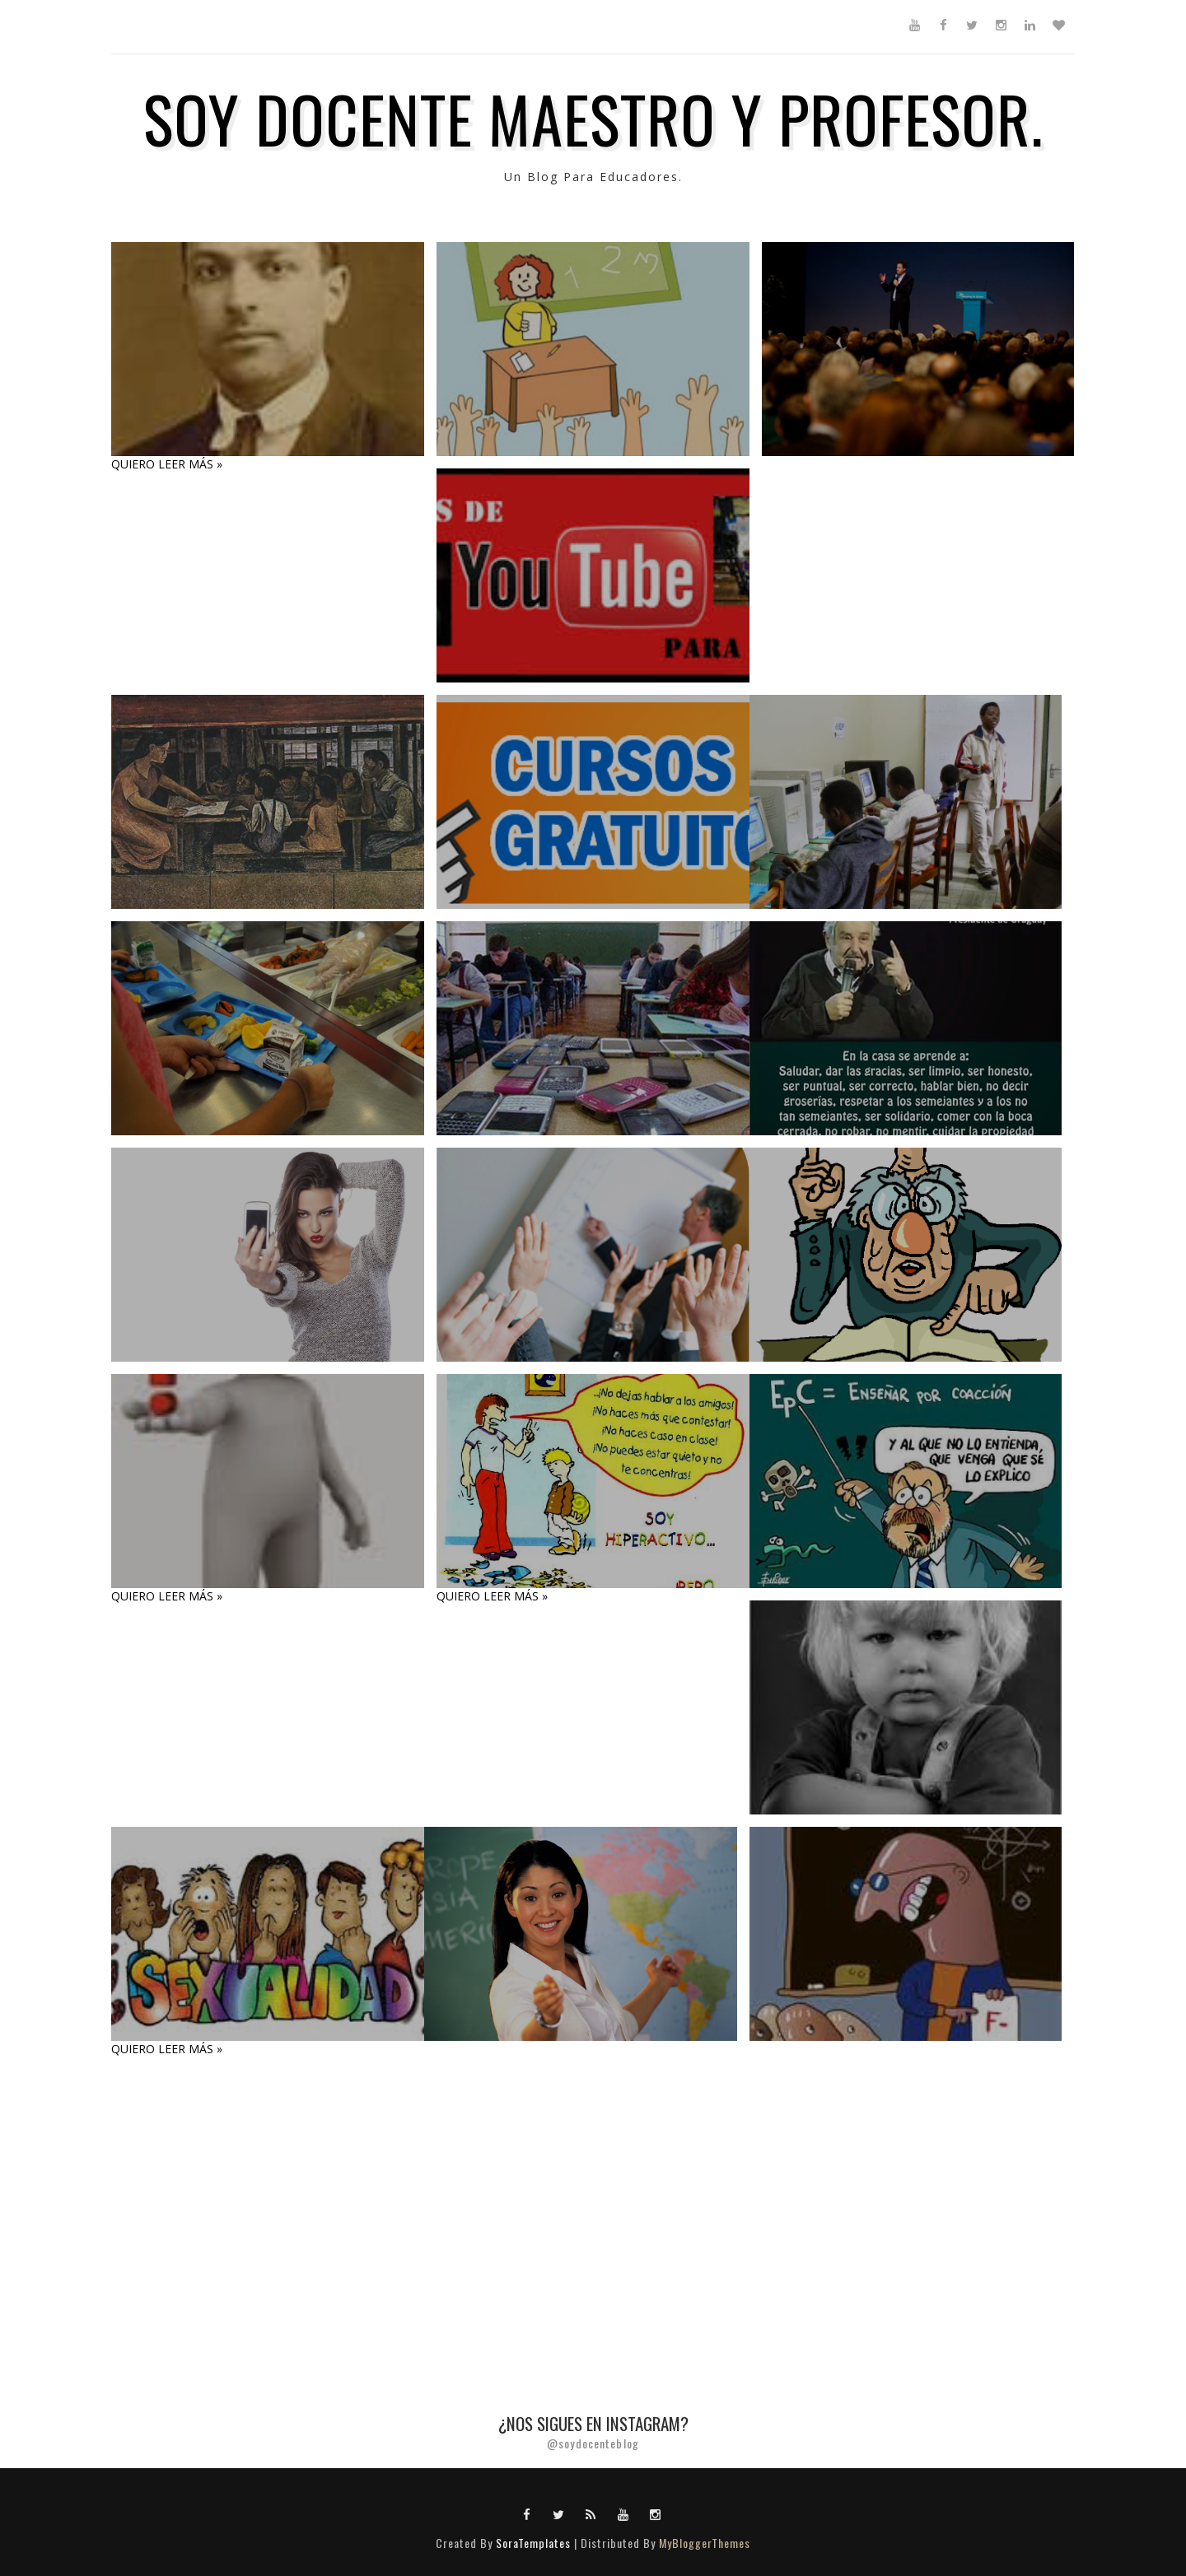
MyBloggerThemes (704, 2542)
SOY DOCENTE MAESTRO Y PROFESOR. (593, 118)
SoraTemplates (533, 2542)
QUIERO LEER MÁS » (166, 464)
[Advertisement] (494, 2209)
